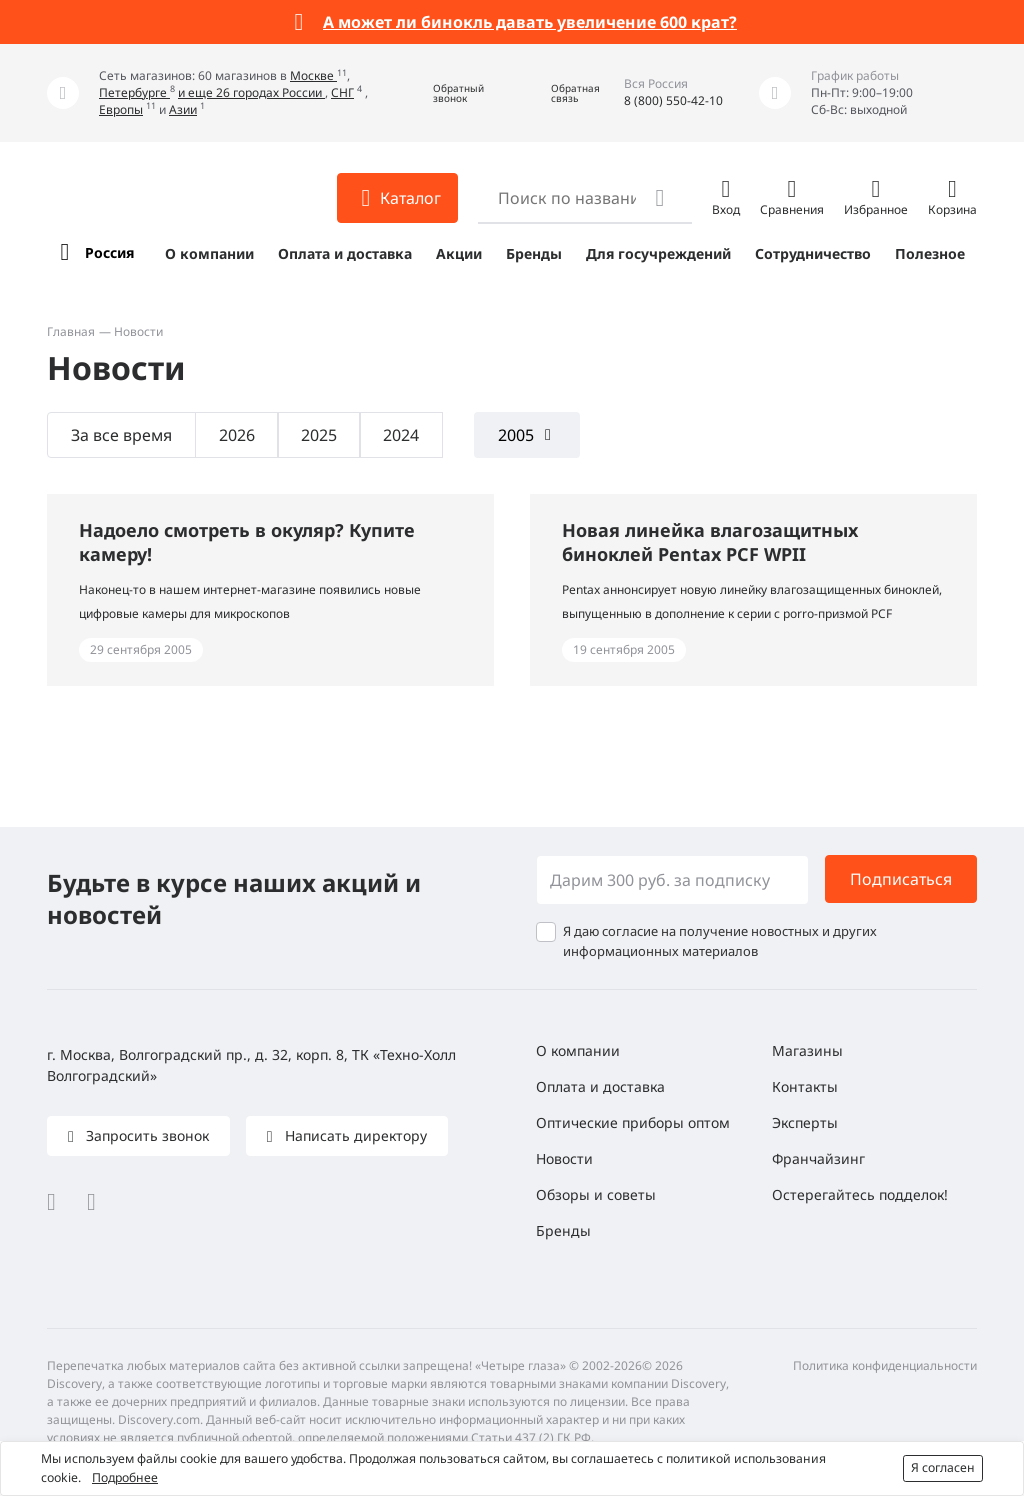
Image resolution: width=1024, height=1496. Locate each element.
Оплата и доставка (345, 253)
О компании (209, 253)
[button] (444, 93)
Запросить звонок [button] (145, 1135)
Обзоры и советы (596, 1194)
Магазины (807, 1050)
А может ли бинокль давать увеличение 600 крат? (530, 22)
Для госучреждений (658, 253)
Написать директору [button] (354, 1135)
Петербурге (134, 92)
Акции (459, 253)
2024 (401, 435)
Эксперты (805, 1122)
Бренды (534, 253)
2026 (237, 435)
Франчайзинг (818, 1158)
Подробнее (125, 1477)
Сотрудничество (813, 253)
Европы (121, 109)
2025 (319, 435)
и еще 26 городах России (251, 92)
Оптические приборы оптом (633, 1122)
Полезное (930, 253)
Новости (564, 1158)
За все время (121, 435)
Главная (71, 331)
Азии (183, 109)
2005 (516, 435)
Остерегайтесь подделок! (860, 1194)
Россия (109, 252)
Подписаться (901, 879)
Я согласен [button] (943, 1467)
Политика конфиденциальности (885, 1365)
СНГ (342, 92)
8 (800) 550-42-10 (673, 100)
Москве (313, 75)
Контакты (805, 1086)
